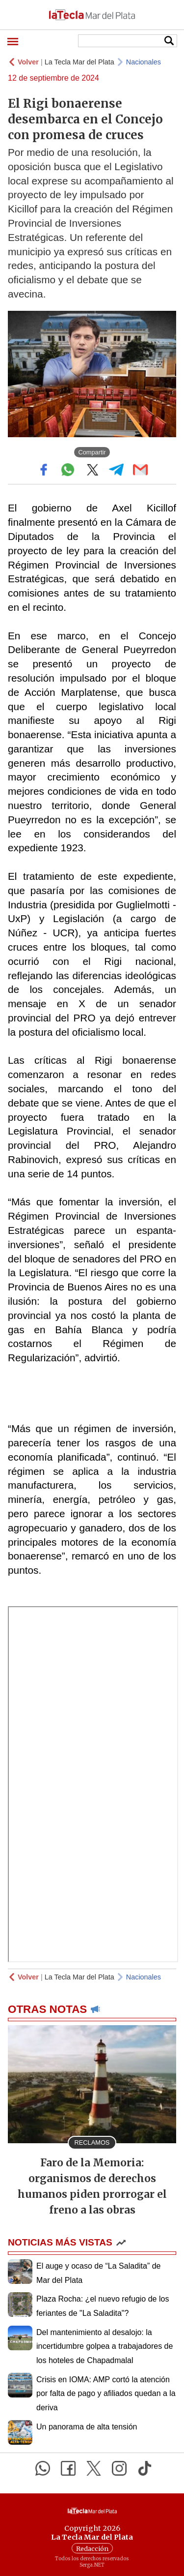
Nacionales (143, 62)
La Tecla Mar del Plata (79, 62)
